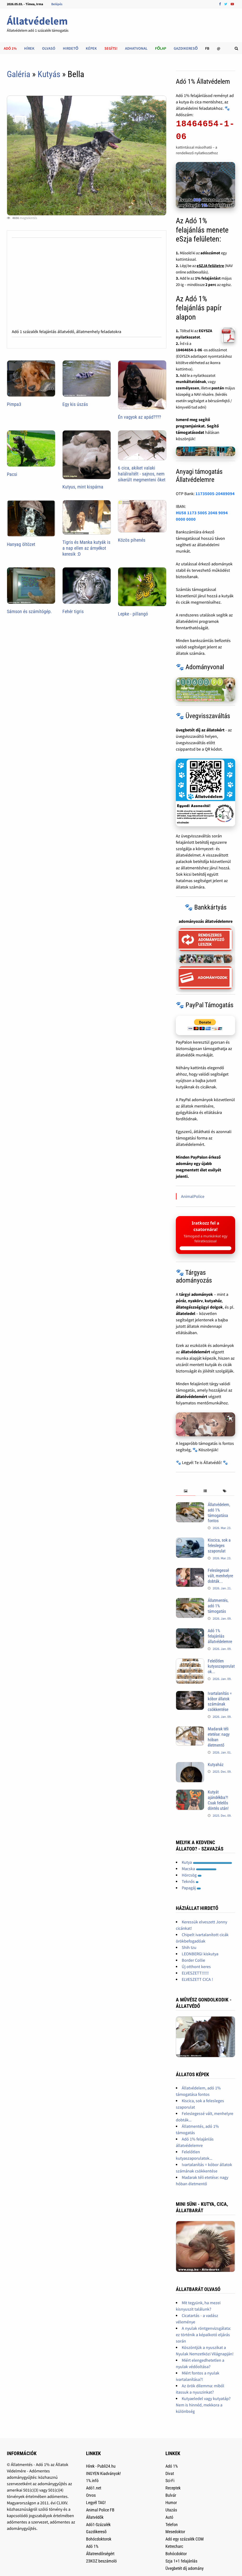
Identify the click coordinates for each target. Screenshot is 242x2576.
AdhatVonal (136, 48)
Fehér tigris (73, 611)
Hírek (29, 48)
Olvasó (48, 48)
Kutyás (49, 74)
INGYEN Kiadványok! (103, 2473)
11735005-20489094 (215, 493)
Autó (169, 2517)
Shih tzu (189, 1947)
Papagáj (191, 1887)
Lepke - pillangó (133, 614)
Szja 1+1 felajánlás (181, 2560)
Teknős (190, 1881)
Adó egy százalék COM (184, 2538)
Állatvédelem (37, 20)
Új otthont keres (196, 1966)
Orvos (91, 2495)
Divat (169, 2473)
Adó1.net (93, 2487)
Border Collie (193, 1960)
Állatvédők (95, 2517)
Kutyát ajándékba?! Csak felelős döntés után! (218, 1800)
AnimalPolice (192, 1196)
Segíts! (110, 48)
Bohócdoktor (176, 2553)
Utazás (171, 2509)
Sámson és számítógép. (29, 611)
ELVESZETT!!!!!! (195, 1973)
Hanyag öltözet (21, 544)
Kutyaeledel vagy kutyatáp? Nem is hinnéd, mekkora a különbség (203, 2405)
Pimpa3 (14, 404)
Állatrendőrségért (100, 2553)
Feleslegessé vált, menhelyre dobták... (220, 1576)
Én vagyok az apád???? (139, 417)
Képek (91, 48)
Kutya (207, 1862)
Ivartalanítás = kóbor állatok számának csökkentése (220, 1701)
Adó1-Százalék (98, 2524)
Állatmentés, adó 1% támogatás (218, 1606)
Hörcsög (192, 1875)
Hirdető (70, 48)
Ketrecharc (174, 2546)
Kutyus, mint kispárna (82, 487)
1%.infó (92, 2480)
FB (207, 48)
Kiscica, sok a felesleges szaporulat (219, 1545)
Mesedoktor (175, 2531)
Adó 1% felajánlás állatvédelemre (220, 1636)
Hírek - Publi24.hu (101, 2466)
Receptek (173, 2487)
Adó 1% (10, 48)
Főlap (160, 48)
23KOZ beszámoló (101, 2560)
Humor (171, 2502)
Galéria (18, 74)
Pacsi (12, 474)
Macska (199, 1868)
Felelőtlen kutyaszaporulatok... (221, 1666)
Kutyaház (216, 1764)
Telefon (171, 2524)
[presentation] (185, 1491)
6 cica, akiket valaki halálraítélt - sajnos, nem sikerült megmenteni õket (141, 474)
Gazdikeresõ (96, 2531)
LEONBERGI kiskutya (200, 1953)
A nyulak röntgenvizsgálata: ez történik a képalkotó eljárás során (203, 2334)
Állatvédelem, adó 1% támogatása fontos (219, 1512)
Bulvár (170, 2495)
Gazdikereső (186, 48)
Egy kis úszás (75, 404)
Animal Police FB (100, 2509)
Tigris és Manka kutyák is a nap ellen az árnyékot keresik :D (86, 548)
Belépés (56, 4)
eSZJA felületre (210, 265)
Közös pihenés (131, 540)
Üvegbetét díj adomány (184, 2568)
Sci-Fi (169, 2480)
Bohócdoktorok (98, 2538)
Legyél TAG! (96, 2502)
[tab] (185, 1491)
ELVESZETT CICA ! (197, 1979)
